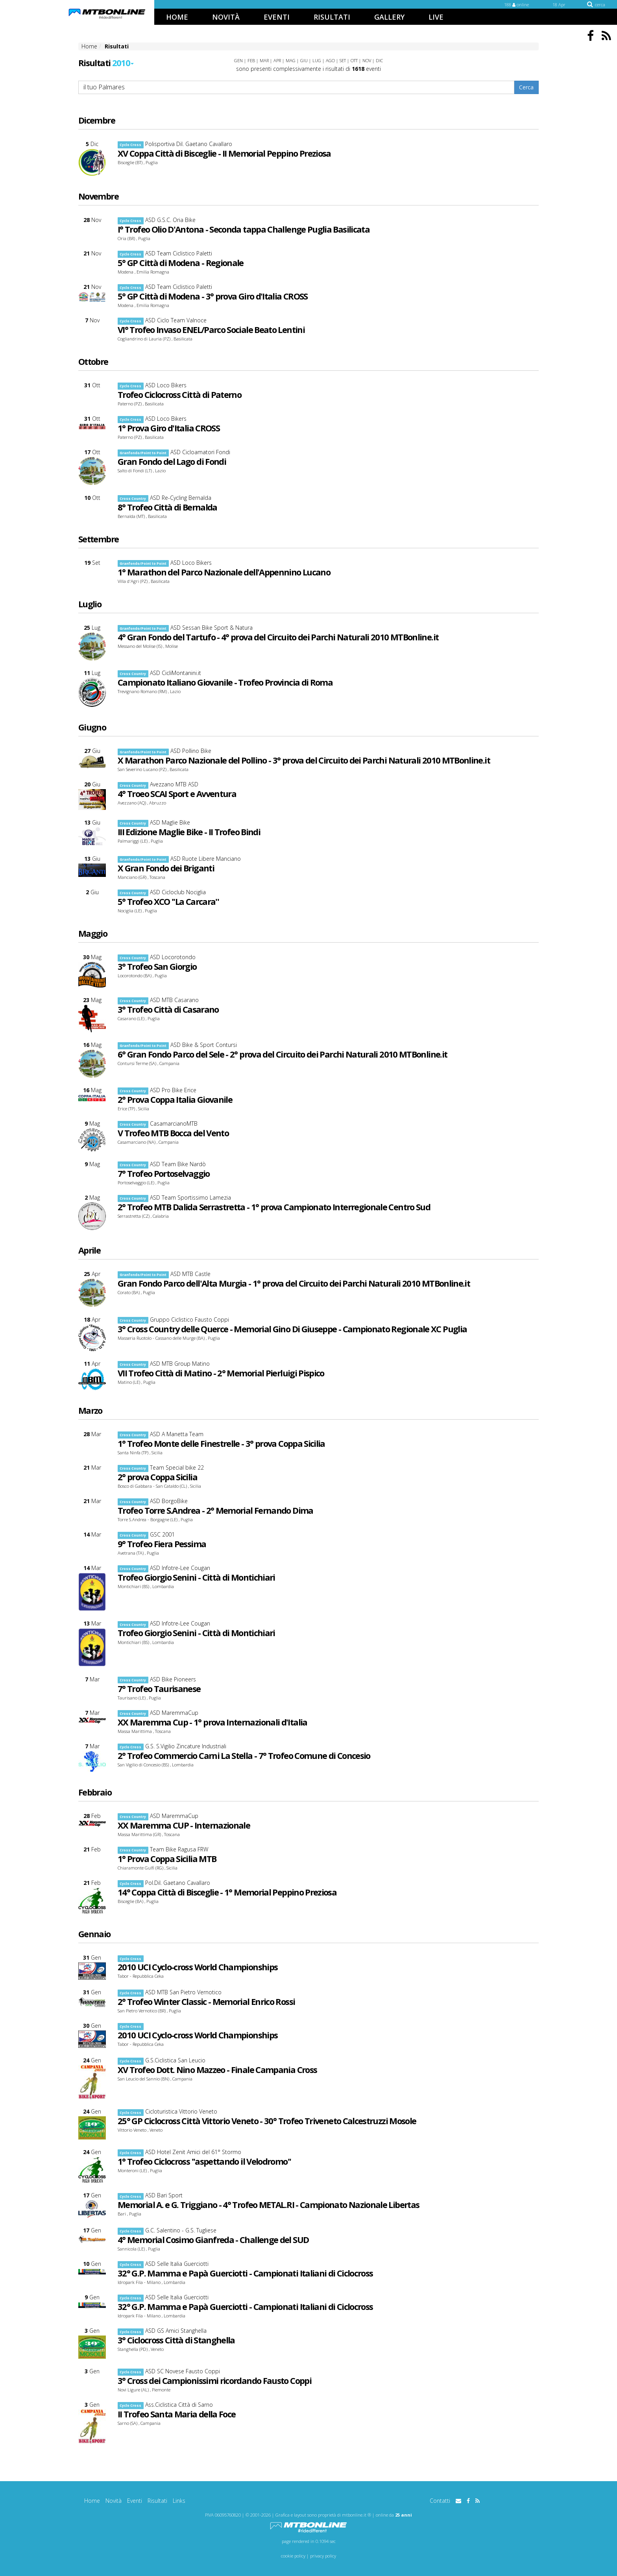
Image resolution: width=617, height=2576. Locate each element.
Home (92, 2500)
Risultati (157, 2500)
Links (179, 2500)
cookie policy (293, 2556)
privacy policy (323, 2556)
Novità (113, 2500)
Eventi (134, 2500)
